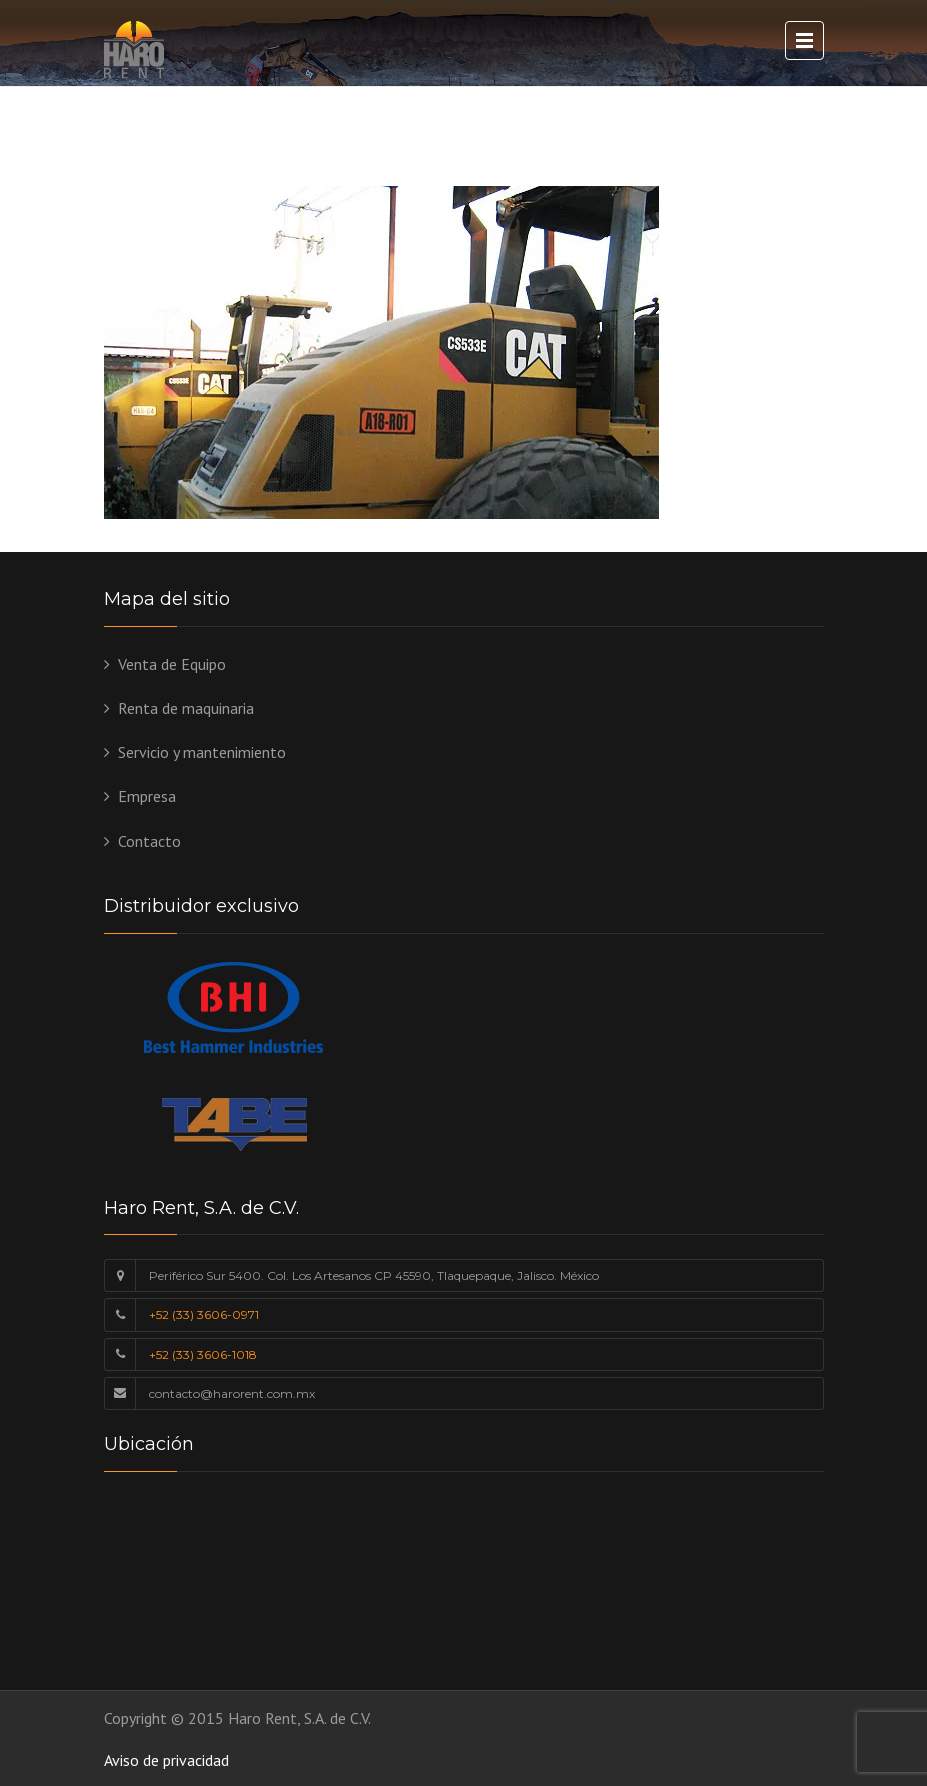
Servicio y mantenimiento (202, 752)
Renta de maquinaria (186, 708)
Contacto (149, 841)
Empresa (147, 796)
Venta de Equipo (172, 664)
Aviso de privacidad (166, 1760)
